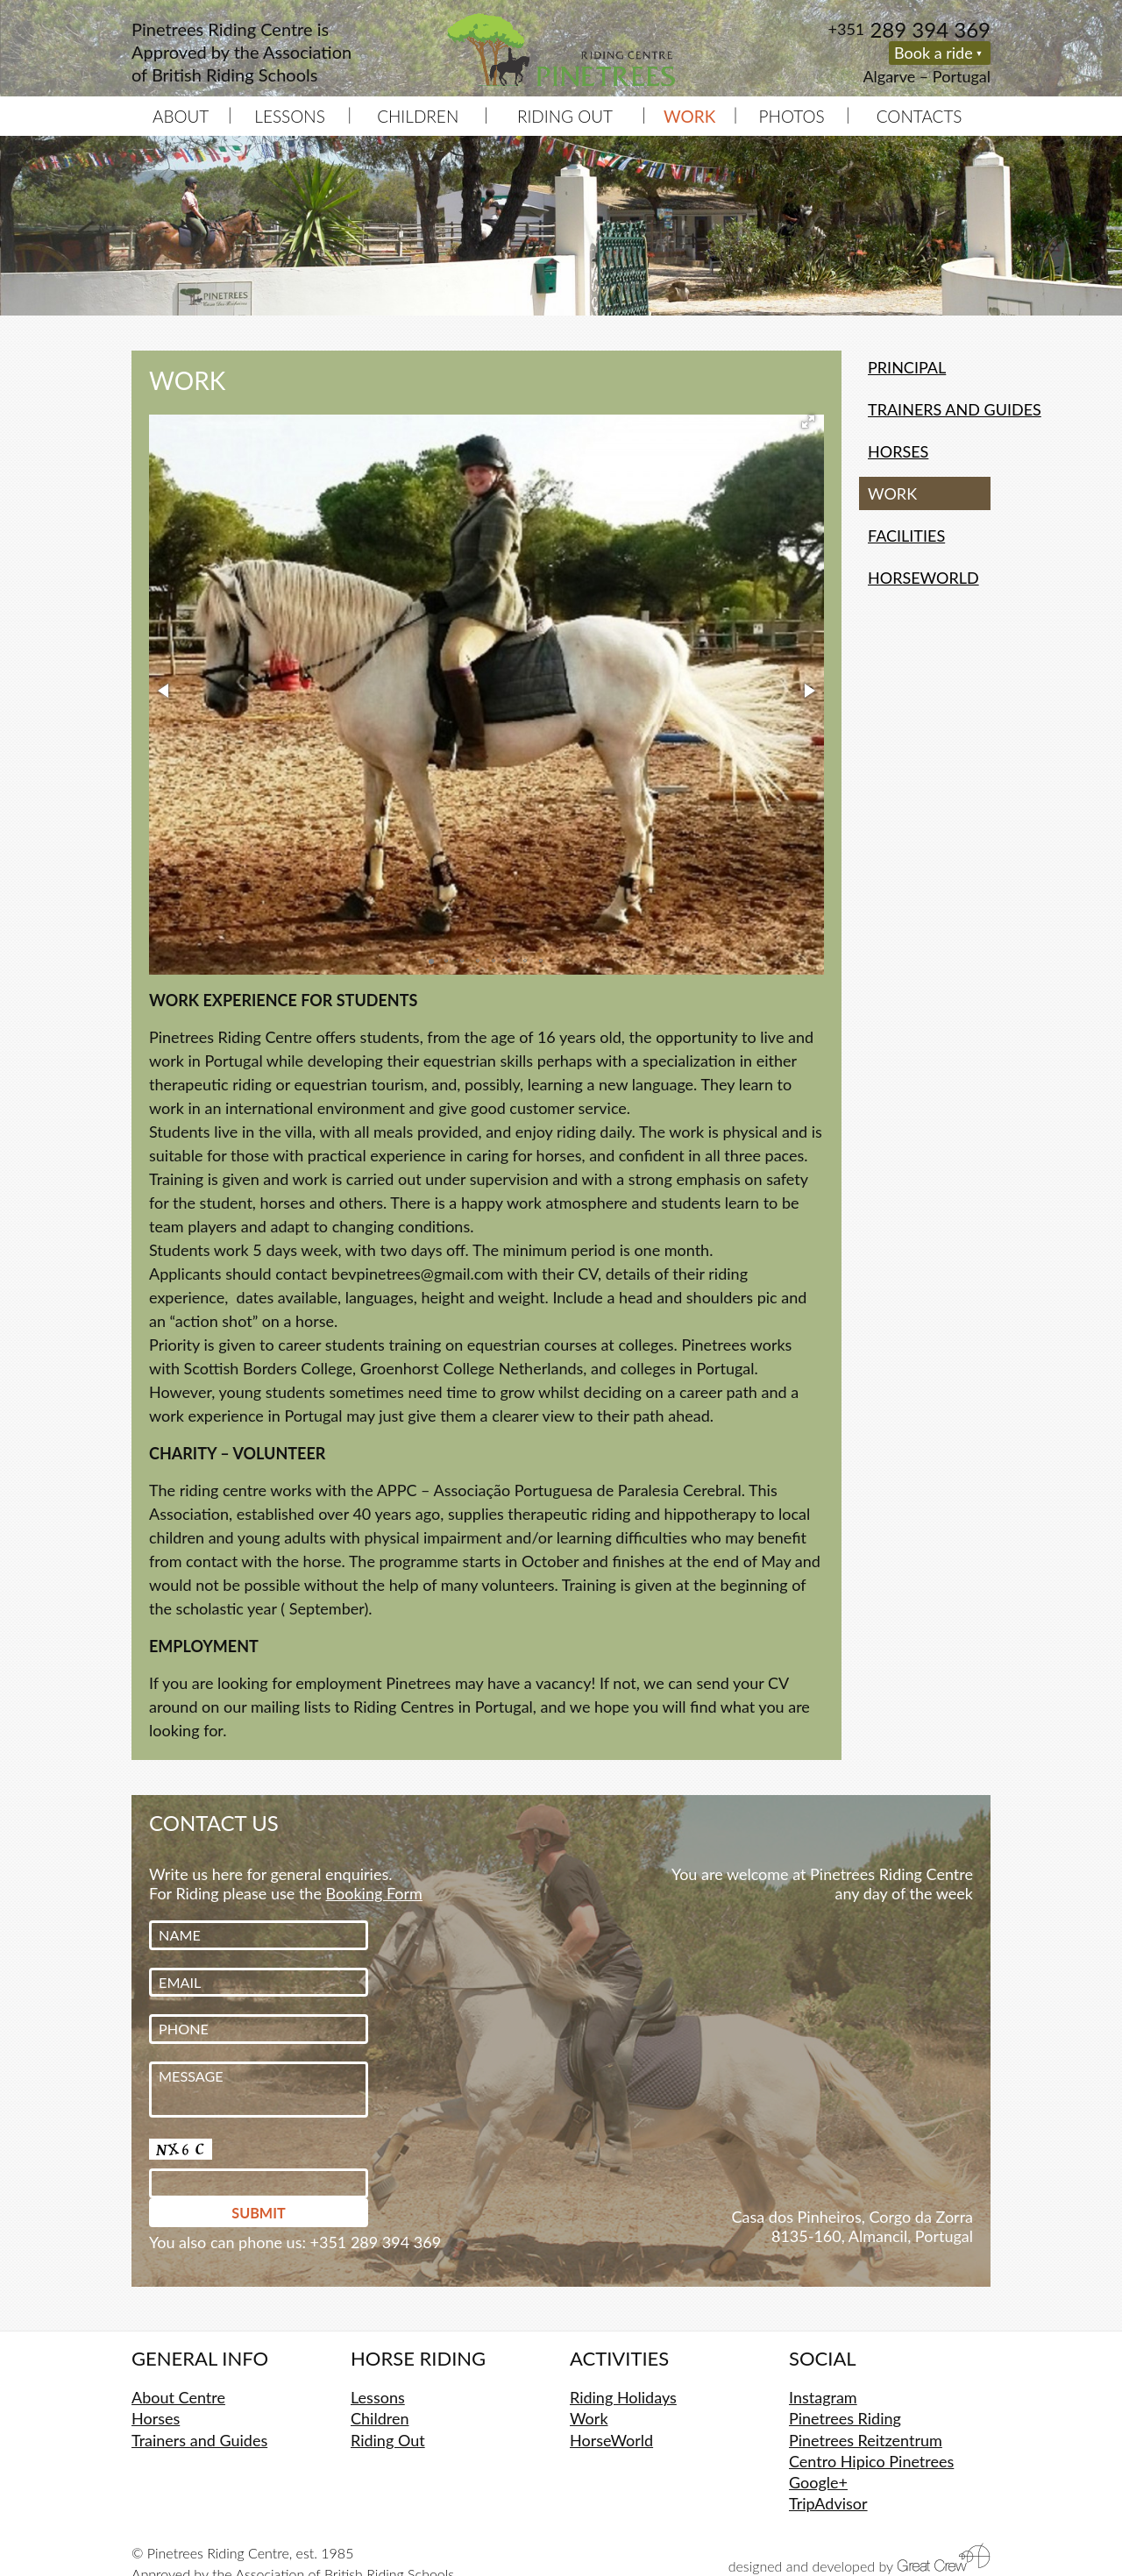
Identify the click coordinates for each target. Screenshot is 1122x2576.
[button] (808, 422)
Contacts (919, 116)
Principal (907, 367)
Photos (792, 116)
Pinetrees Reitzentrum (865, 2440)
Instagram (823, 2397)
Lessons (289, 116)
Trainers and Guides (929, 409)
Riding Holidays (623, 2397)
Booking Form (374, 1893)
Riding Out (565, 116)
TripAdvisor (828, 2503)
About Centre (178, 2397)
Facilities (906, 535)
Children (417, 116)
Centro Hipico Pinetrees (871, 2461)
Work (589, 2418)
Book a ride (933, 52)
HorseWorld (923, 577)
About (181, 116)
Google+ (818, 2482)
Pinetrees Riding (845, 2418)
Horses (898, 451)
